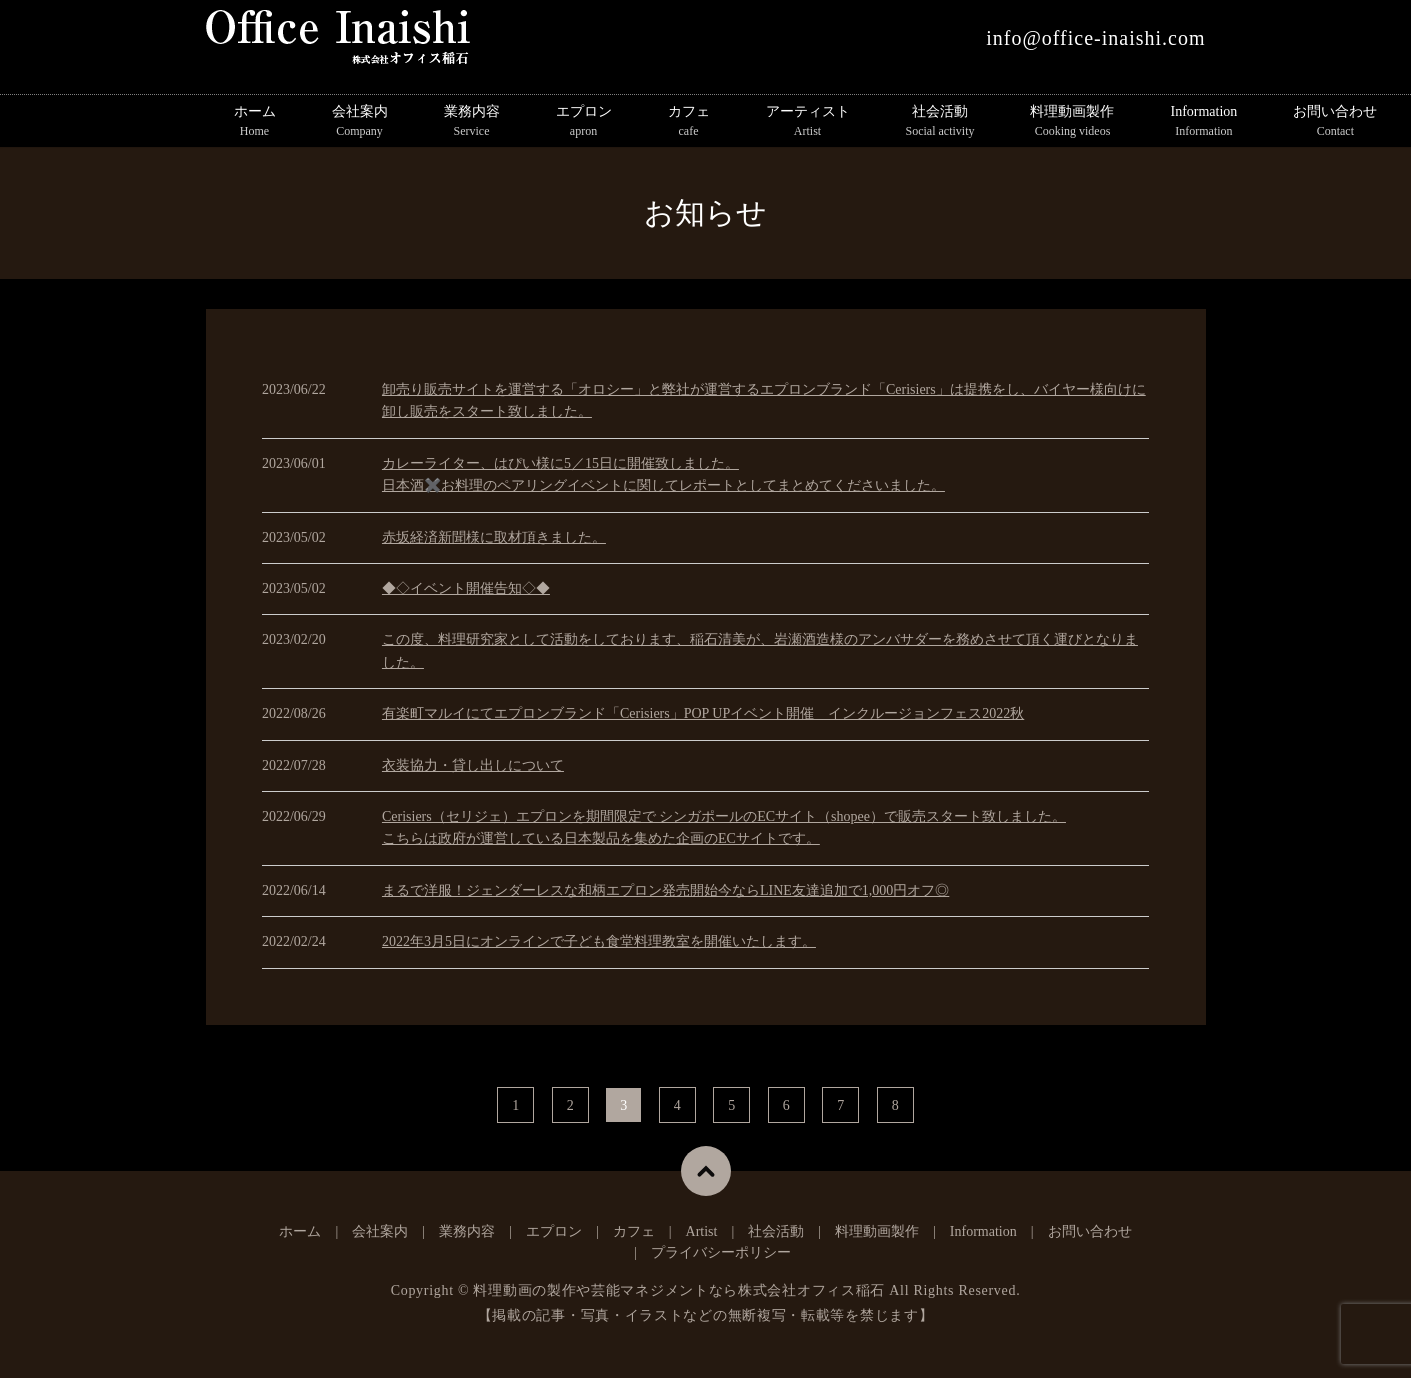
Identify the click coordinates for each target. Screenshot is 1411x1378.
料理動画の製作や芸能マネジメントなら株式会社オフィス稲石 (679, 1290)
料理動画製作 (1072, 122)
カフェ (689, 122)
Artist (702, 1231)
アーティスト (808, 122)
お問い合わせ (1335, 122)
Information (1203, 122)
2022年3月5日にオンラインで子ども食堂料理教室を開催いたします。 (599, 941)
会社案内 (360, 122)
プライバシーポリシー (721, 1252)
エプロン (584, 122)
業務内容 (472, 122)
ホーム (255, 122)
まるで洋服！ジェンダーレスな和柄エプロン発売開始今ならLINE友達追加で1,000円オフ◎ (665, 890)
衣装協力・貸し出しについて (473, 765)
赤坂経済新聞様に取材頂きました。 (494, 537)
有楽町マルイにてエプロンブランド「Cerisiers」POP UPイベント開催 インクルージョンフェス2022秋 (703, 713)
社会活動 (940, 122)
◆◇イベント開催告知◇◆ (466, 588)
